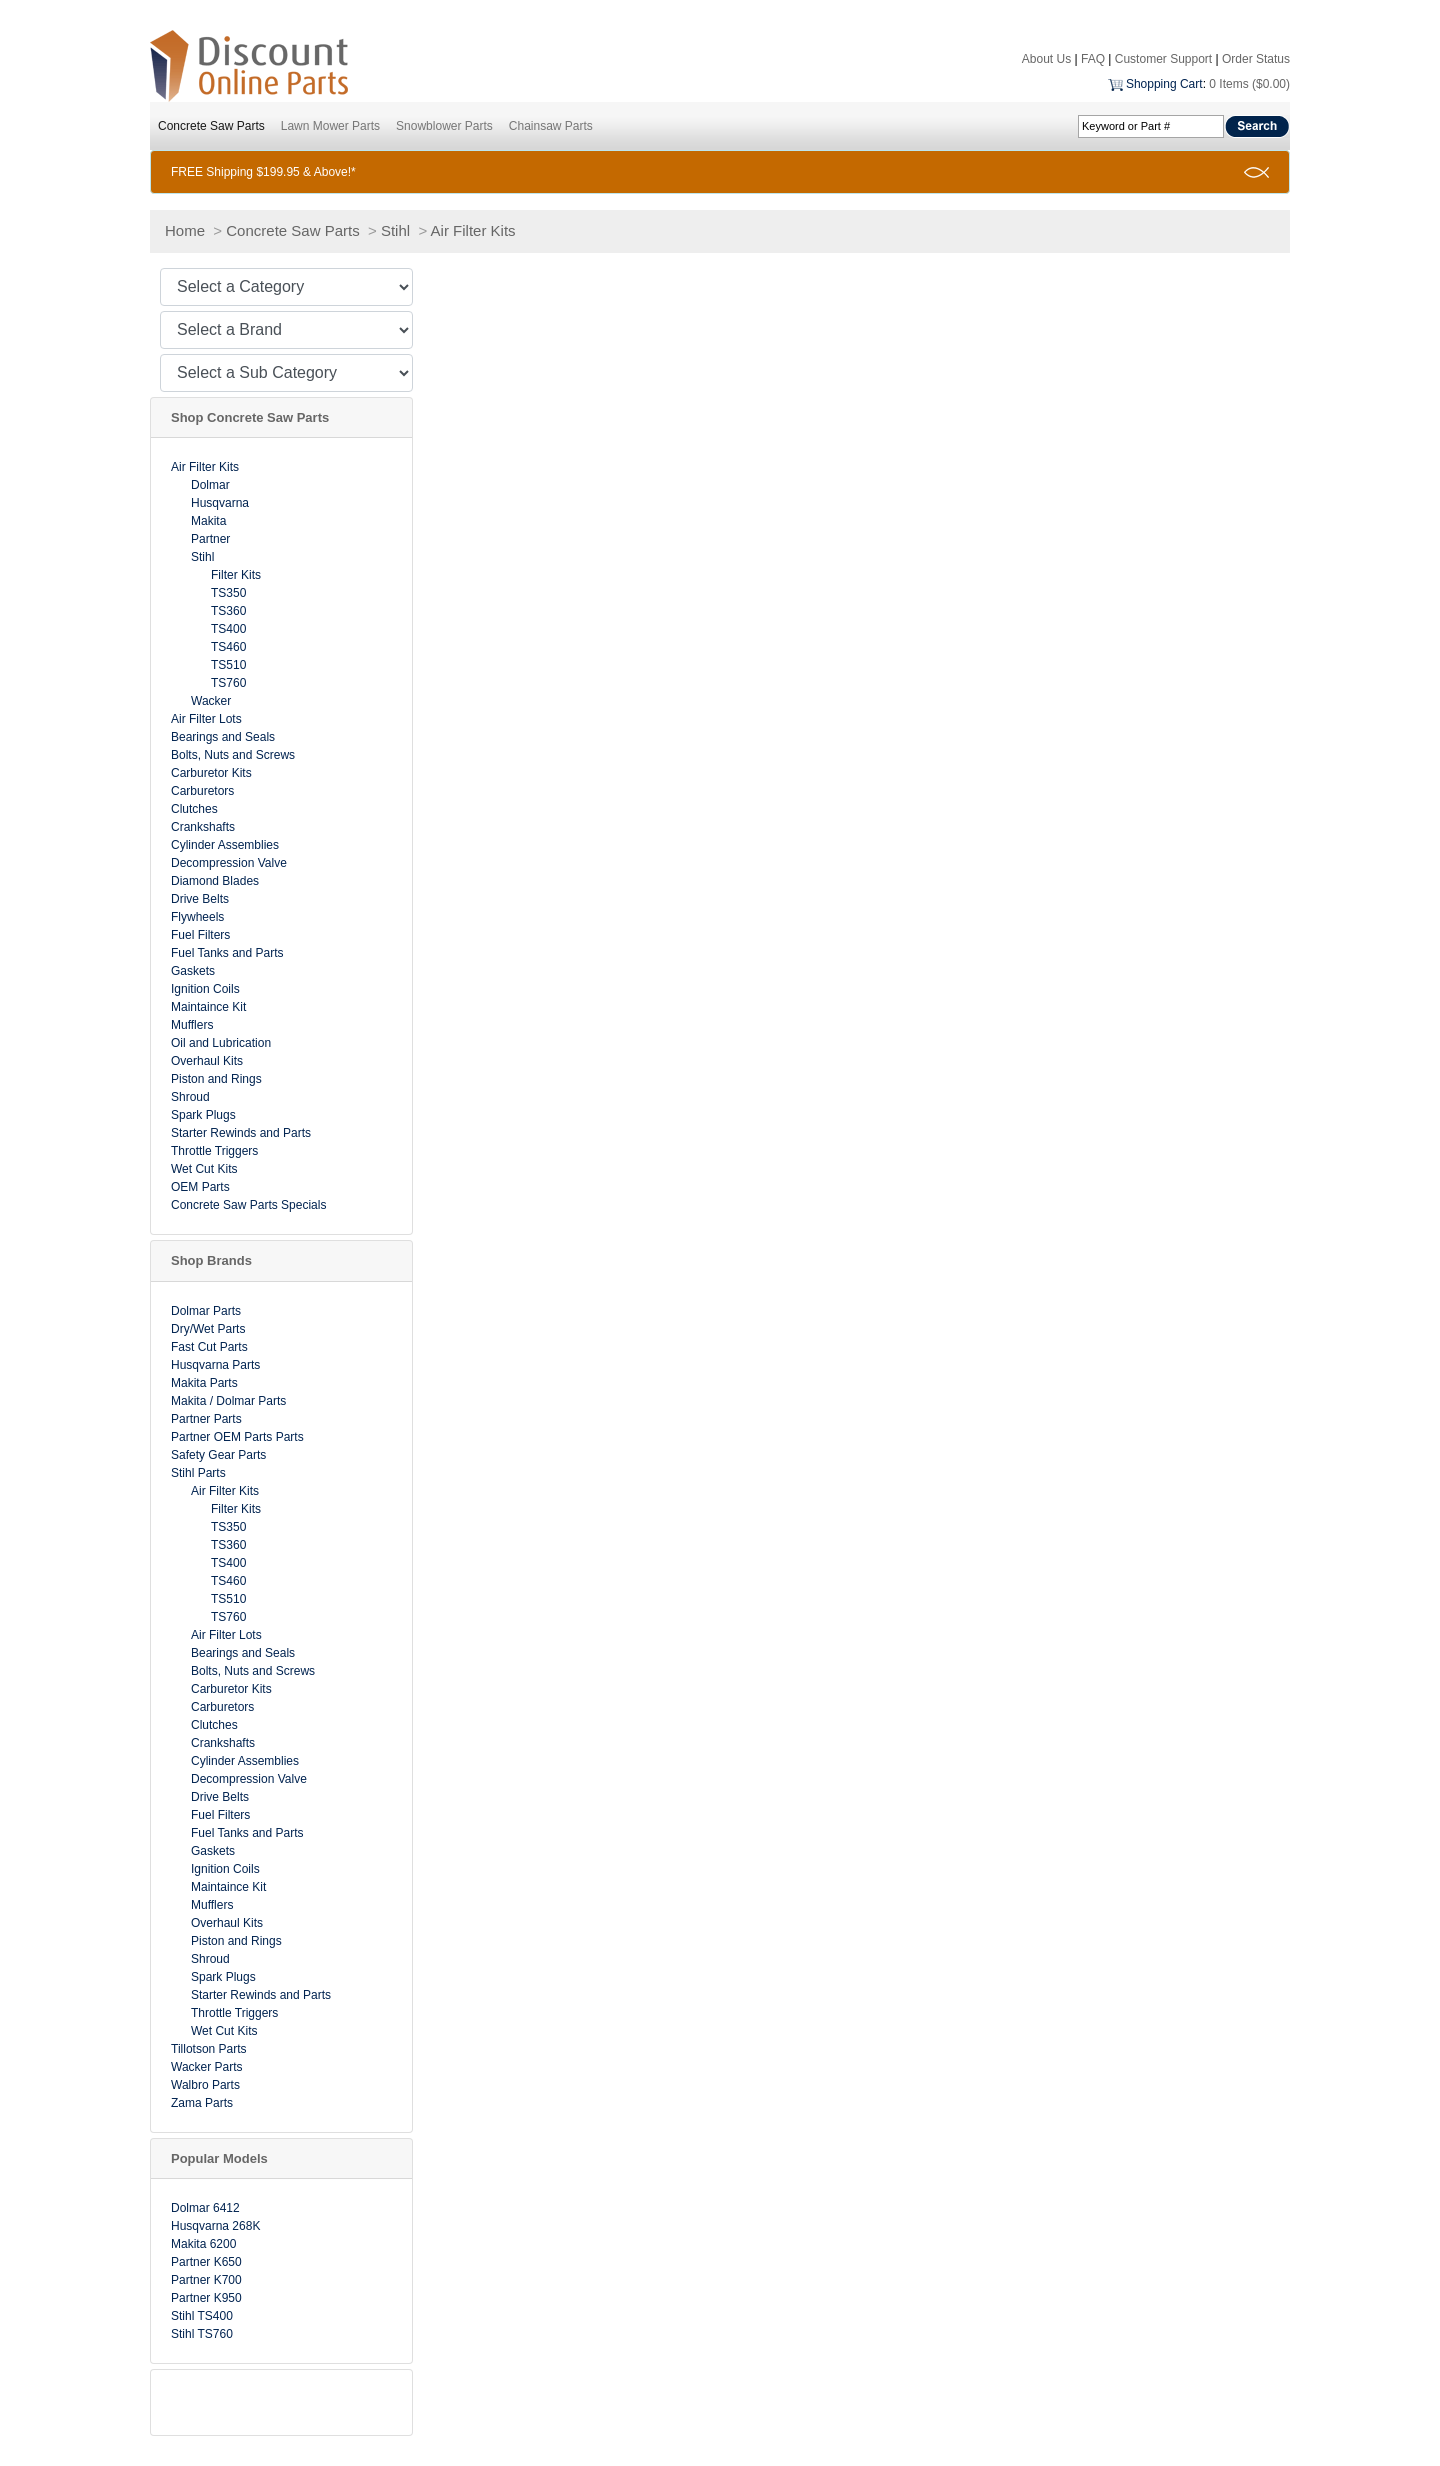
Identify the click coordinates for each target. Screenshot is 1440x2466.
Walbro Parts (205, 2085)
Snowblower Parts (444, 126)
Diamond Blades (215, 881)
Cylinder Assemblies (225, 845)
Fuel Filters (200, 935)
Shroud (190, 1097)
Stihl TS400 (202, 2316)
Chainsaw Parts (551, 126)
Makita (208, 521)
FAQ (1093, 59)
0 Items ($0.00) (1249, 84)
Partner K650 (206, 2262)
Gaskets (193, 971)
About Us (1046, 59)
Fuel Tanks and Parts (227, 953)
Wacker (211, 701)
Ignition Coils (205, 989)
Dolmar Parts (206, 1311)
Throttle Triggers (214, 1151)
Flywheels (197, 917)
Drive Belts (200, 899)
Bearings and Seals (223, 737)
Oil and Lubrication (221, 1043)
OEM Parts (200, 1187)
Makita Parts (204, 1383)
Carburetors (202, 791)
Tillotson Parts (209, 2049)
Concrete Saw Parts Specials (248, 1205)
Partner (210, 539)
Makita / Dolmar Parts (228, 1401)
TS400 (228, 629)
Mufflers (192, 1025)
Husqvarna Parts (215, 1365)
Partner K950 (206, 2298)
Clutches (194, 809)
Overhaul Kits (207, 1061)
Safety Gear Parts (218, 1455)
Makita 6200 (203, 2244)
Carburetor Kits (211, 773)
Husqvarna (220, 503)
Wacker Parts (207, 2067)
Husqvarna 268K (215, 2226)
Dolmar (210, 485)
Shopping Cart (1164, 84)
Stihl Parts (198, 1473)
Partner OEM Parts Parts (237, 1437)
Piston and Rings (216, 1079)
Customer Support (1163, 59)
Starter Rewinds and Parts (241, 1133)
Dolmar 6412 (205, 2208)
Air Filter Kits (473, 230)
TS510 (228, 665)
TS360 (228, 611)
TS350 (228, 593)
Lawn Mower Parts (330, 126)
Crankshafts (203, 827)
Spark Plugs (203, 1115)
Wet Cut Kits (204, 1169)
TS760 (228, 683)
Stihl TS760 (202, 2334)
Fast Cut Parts (209, 1347)
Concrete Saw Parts (211, 126)
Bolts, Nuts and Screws (233, 755)
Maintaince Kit (208, 1007)
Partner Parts (206, 1419)
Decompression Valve (229, 863)
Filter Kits (236, 575)
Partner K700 (206, 2280)
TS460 (228, 647)
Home (185, 230)
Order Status (1256, 59)
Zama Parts (202, 2103)
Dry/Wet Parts (208, 1329)
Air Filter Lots (206, 719)
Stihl (395, 230)
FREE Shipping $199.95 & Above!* (263, 172)
